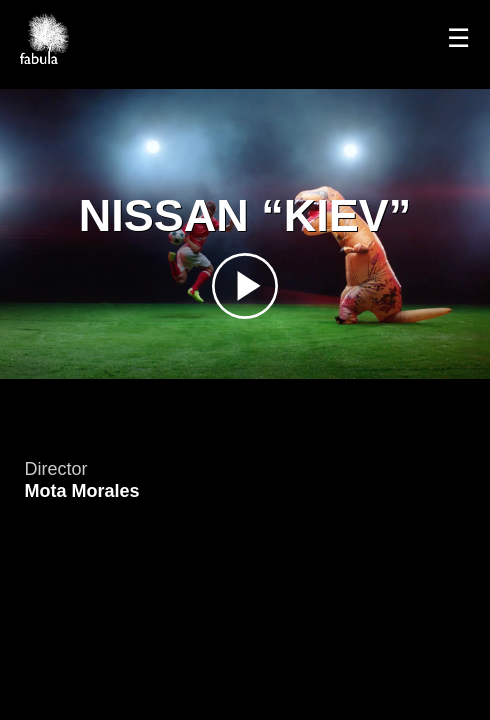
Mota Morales (82, 491)
